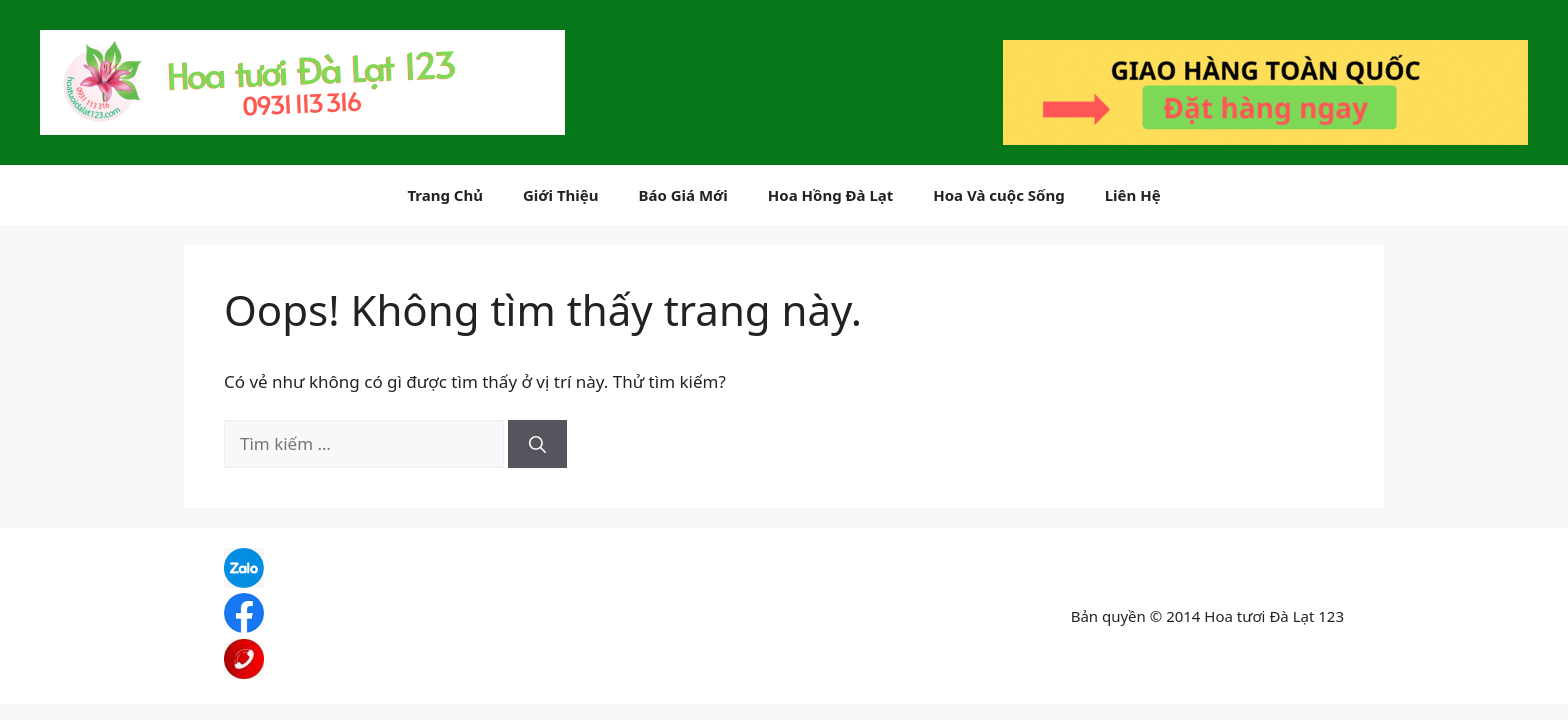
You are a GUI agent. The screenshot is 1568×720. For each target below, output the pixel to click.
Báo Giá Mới (682, 195)
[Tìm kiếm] (537, 444)
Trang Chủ (445, 195)
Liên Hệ (1133, 195)
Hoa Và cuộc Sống (998, 195)
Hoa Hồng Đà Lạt (830, 195)
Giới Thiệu (561, 195)
